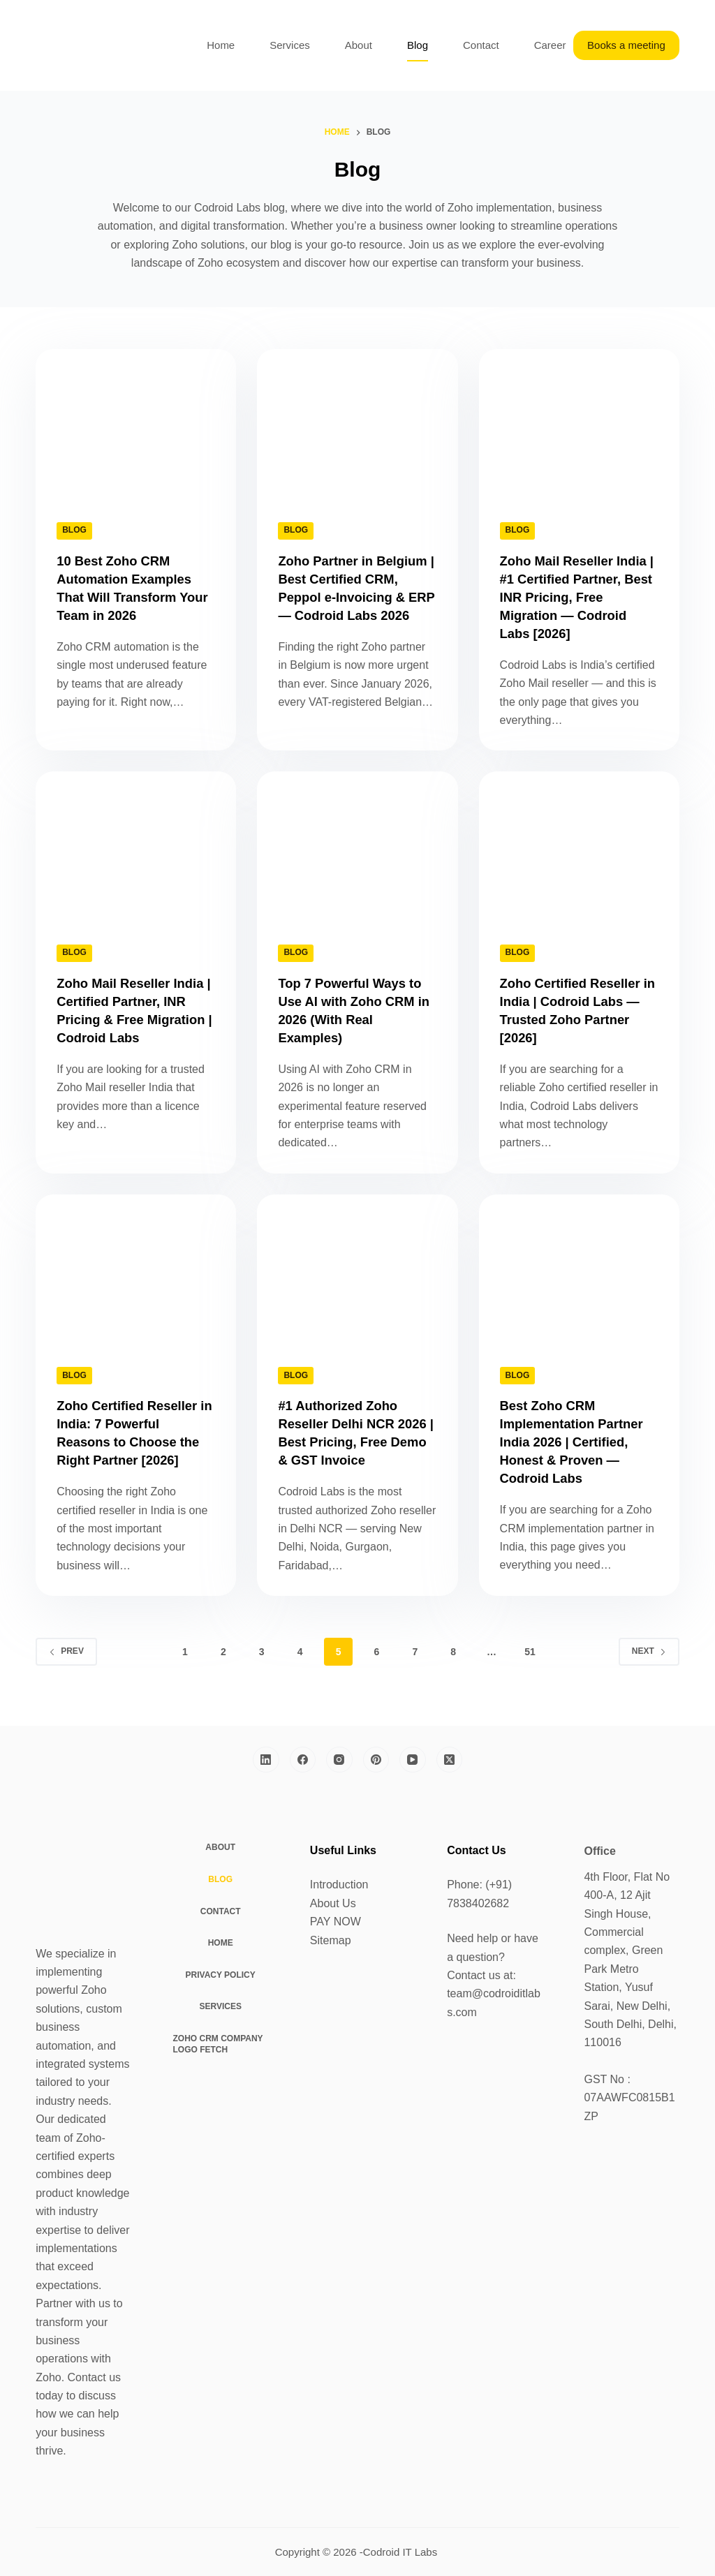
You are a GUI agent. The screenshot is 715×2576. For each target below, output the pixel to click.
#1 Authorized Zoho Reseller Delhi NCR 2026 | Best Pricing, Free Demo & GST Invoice (343, 1442)
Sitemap (330, 1940)
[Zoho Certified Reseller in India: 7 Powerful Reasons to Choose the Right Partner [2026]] (136, 1269)
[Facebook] (303, 1760)
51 (530, 1669)
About (358, 45)
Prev (66, 1669)
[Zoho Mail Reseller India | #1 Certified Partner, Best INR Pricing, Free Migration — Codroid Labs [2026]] (579, 424)
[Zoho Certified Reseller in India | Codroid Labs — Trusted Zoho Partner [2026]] (579, 846)
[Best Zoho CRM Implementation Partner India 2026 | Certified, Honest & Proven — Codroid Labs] (579, 1269)
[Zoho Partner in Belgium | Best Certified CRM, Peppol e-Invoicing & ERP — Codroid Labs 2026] (357, 424)
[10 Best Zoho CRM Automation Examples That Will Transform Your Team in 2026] (136, 424)
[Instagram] (339, 1760)
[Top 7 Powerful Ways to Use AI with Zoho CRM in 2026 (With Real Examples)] (357, 846)
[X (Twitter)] (449, 1760)
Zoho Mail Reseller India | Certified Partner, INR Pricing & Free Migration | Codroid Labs (135, 1019)
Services (290, 45)
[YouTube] (412, 1760)
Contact (481, 45)
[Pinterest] (376, 1760)
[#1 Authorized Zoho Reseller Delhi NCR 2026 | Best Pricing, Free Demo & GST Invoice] (357, 1269)
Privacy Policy (221, 1975)
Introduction (339, 1885)
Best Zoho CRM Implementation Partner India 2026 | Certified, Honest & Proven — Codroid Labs (578, 1442)
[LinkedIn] (266, 1760)
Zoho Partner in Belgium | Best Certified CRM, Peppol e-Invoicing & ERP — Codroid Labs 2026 (357, 597)
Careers (552, 45)
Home (221, 45)
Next (649, 1669)
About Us (333, 1903)
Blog (417, 45)
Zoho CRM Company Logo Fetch (218, 2044)
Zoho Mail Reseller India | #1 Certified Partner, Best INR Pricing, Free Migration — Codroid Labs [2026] (576, 597)
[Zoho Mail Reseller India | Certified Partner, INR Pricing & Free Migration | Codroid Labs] (136, 846)
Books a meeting (626, 45)
